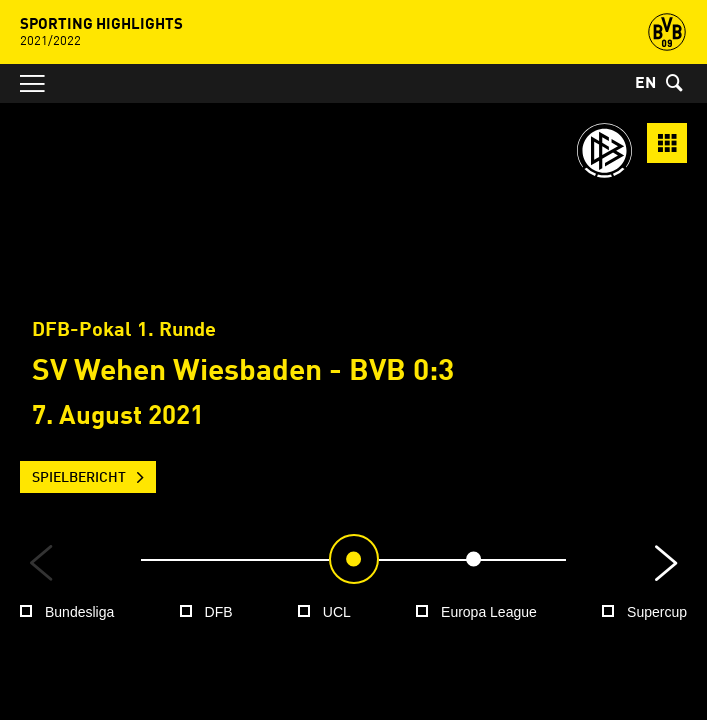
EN (645, 84)
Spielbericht (79, 478)
